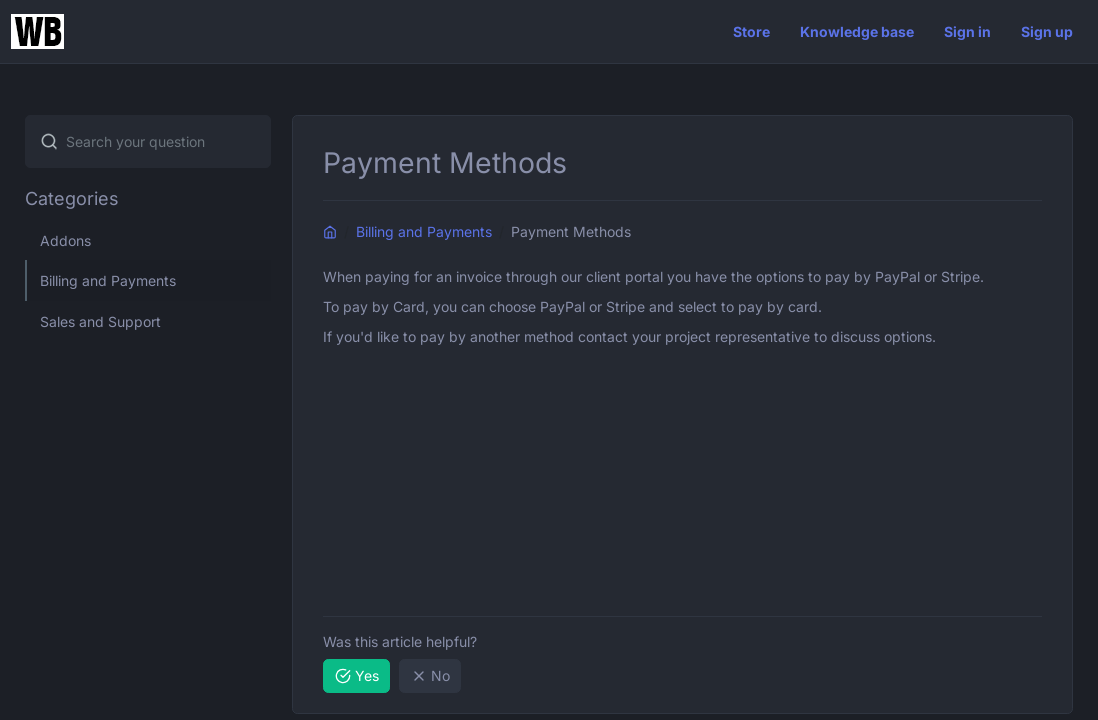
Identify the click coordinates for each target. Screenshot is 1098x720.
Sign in (967, 31)
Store (751, 31)
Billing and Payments (108, 280)
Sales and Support (100, 321)
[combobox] (148, 141)
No (430, 675)
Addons (65, 240)
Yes (357, 675)
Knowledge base (857, 31)
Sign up (1047, 31)
